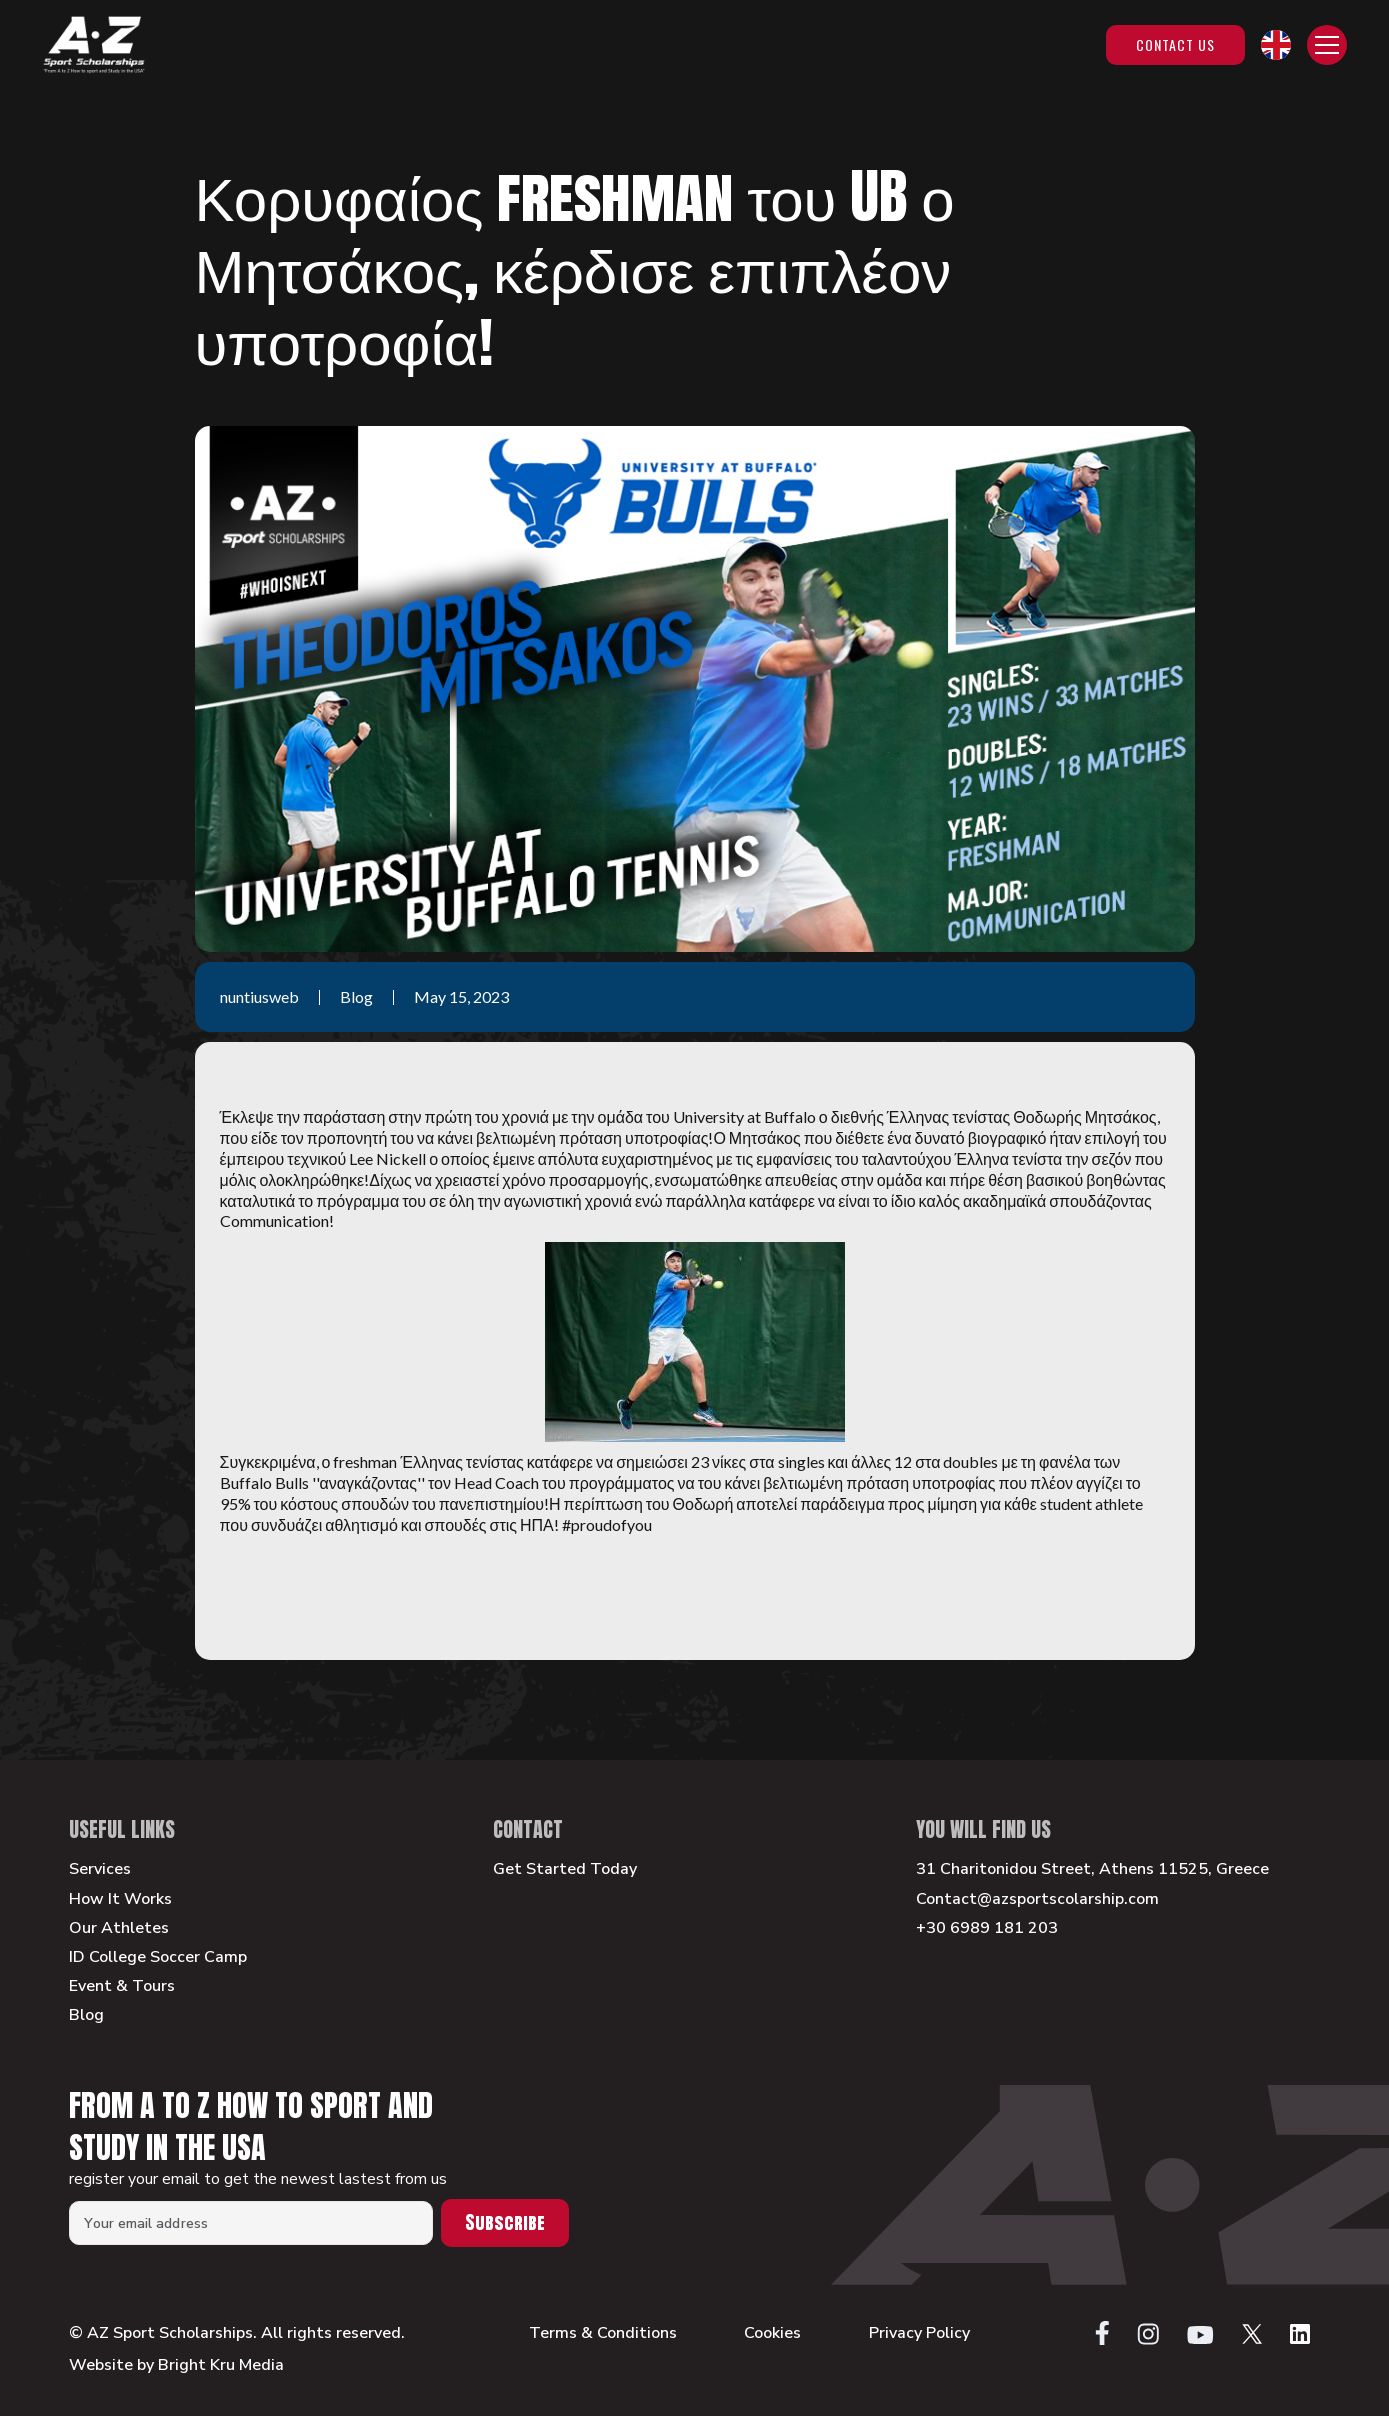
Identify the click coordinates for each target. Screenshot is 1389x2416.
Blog (86, 2015)
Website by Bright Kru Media (176, 2365)
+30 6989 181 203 (987, 1928)
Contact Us (1175, 44)
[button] (1276, 45)
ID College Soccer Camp (158, 1957)
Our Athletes (119, 1928)
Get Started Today (565, 1869)
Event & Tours (122, 1986)
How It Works (120, 1899)
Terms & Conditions (603, 2333)
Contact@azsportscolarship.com (1037, 1899)
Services (100, 1869)
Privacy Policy (919, 2333)
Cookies (772, 2333)
